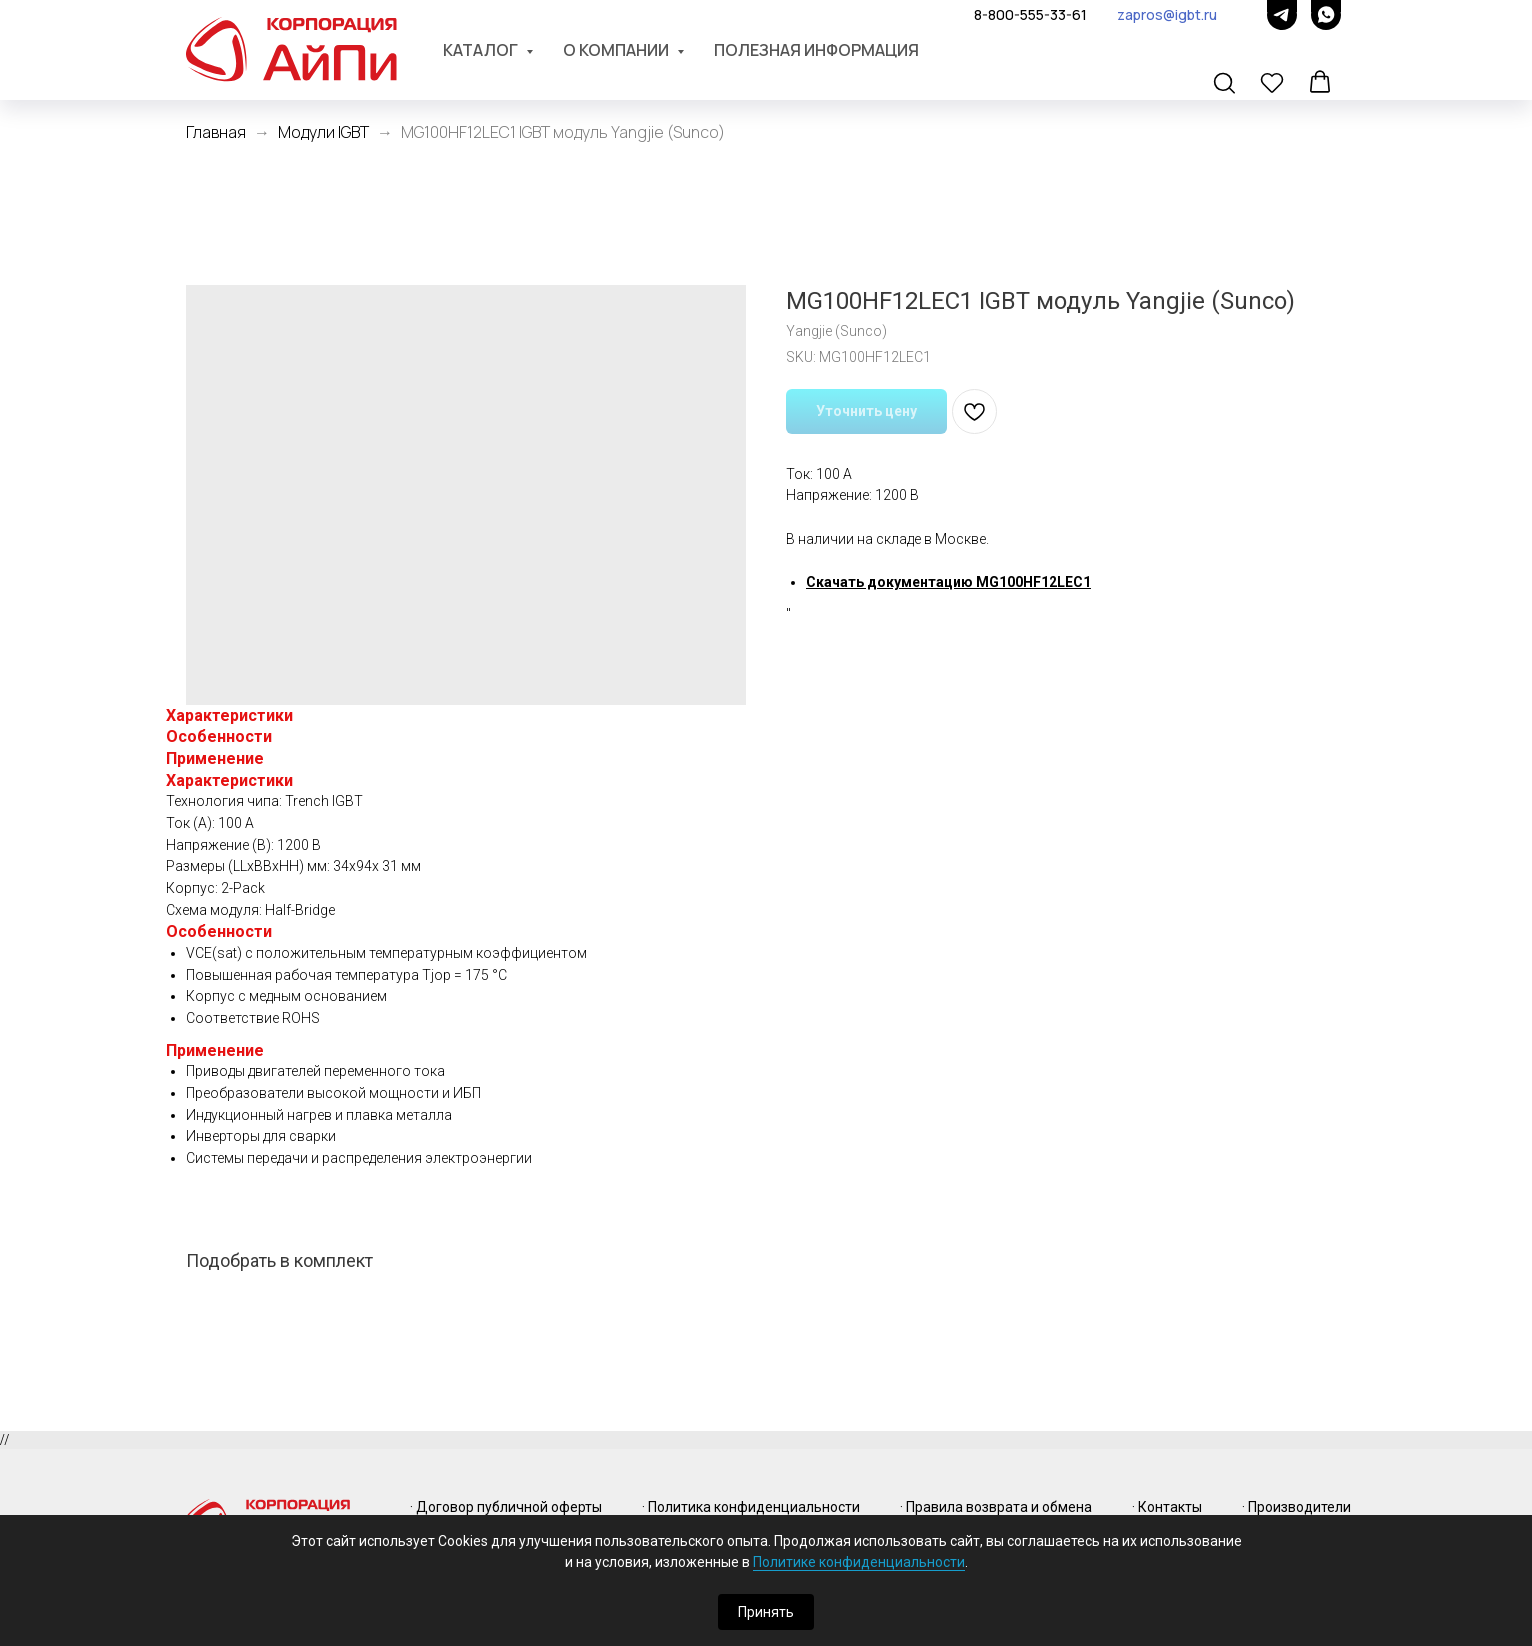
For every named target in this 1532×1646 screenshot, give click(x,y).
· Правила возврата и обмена (996, 1507)
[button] (1226, 84)
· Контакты (1167, 1507)
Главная (216, 132)
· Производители (1296, 1507)
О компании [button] (617, 50)
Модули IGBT (323, 132)
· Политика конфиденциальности (751, 1507)
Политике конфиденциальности (859, 1562)
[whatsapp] (1326, 15)
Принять (766, 1612)
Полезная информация (816, 50)
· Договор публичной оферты (506, 1507)
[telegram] (1282, 15)
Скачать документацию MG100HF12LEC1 (948, 582)
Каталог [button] (482, 50)
